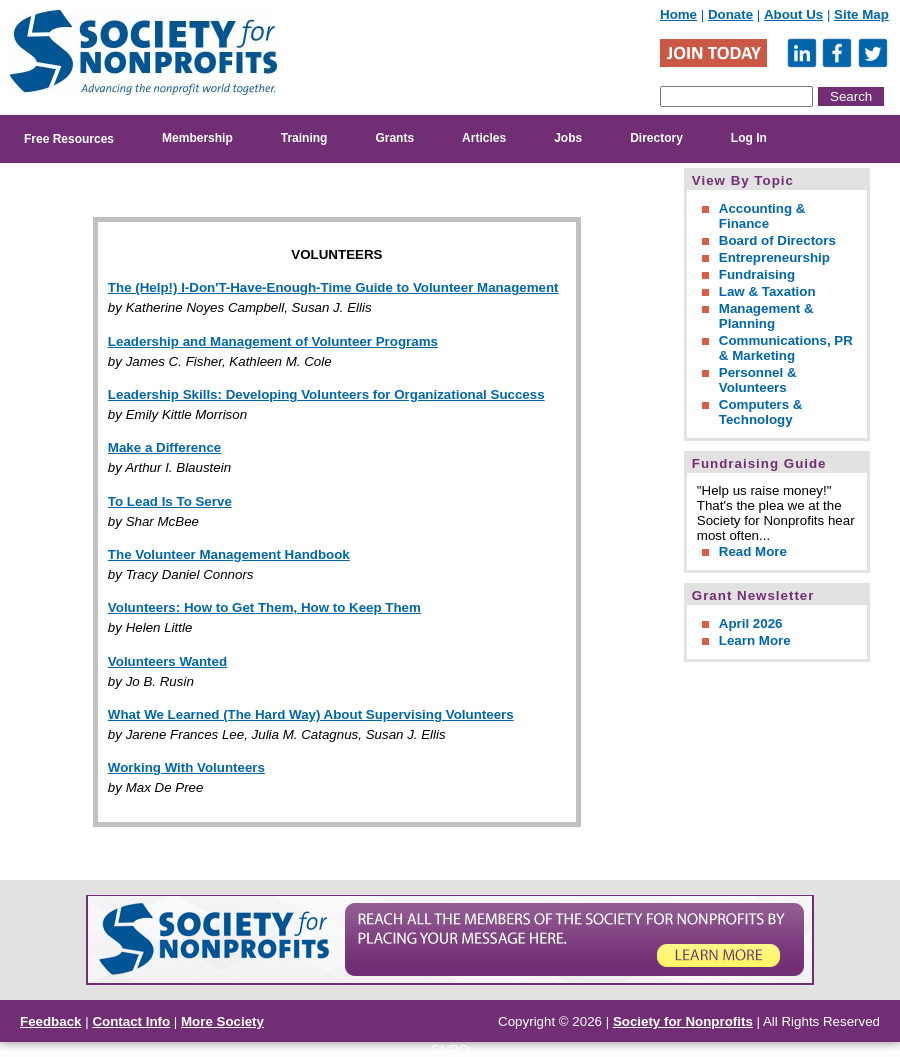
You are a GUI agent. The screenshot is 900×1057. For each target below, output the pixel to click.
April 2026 (751, 623)
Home (678, 14)
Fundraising (757, 274)
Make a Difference (164, 447)
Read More (753, 551)
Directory (656, 138)
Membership (197, 138)
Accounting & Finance (762, 216)
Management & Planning (766, 316)
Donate (730, 14)
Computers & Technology (761, 412)
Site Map (861, 14)
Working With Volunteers (186, 767)
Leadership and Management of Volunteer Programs (273, 341)
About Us (793, 14)
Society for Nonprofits (683, 1021)
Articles (484, 138)
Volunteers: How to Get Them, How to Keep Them (264, 607)
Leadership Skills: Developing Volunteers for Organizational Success (326, 394)
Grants (394, 138)
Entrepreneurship (774, 257)
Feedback (51, 1021)
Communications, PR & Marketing (786, 348)
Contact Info (131, 1021)
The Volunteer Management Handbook (229, 554)
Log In (749, 138)
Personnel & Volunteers (758, 380)
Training (304, 138)
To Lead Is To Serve (170, 501)
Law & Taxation (767, 291)
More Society (222, 1021)
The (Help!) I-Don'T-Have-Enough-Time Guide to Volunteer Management (333, 287)
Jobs (568, 138)
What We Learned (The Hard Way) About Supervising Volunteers (311, 714)
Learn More (755, 640)
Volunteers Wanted (167, 661)
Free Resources (69, 139)
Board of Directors (777, 240)
